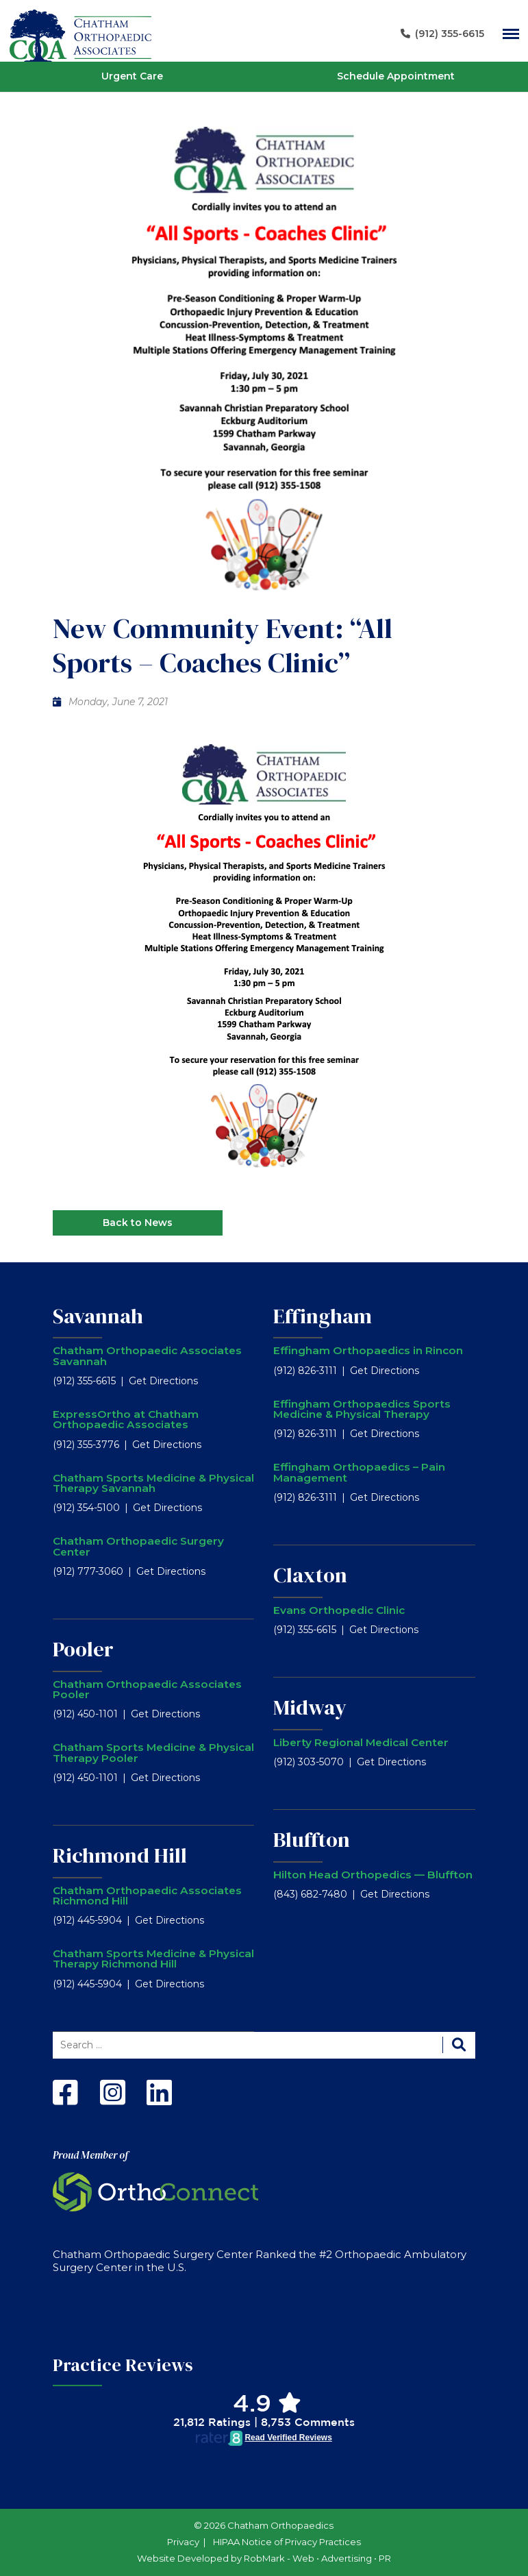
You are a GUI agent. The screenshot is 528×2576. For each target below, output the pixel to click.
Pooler (83, 1648)
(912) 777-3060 (88, 1571)
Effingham (322, 1315)
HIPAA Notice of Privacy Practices (287, 2541)
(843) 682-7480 (310, 1894)
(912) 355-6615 (84, 1381)
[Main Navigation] (511, 34)
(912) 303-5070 (308, 1762)
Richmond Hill (120, 1855)
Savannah (98, 1315)
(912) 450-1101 (85, 1714)
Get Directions (163, 1381)
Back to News (138, 1222)
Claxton (310, 1574)
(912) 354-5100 (86, 1507)
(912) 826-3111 (305, 1370)
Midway (310, 1707)
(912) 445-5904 (87, 1920)
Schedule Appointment (396, 76)
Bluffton (311, 1839)
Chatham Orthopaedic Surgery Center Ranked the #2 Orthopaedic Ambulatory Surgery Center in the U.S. (259, 2261)
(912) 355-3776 (86, 1444)
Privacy (183, 2541)
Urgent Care (132, 76)
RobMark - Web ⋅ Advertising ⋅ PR (317, 2558)
